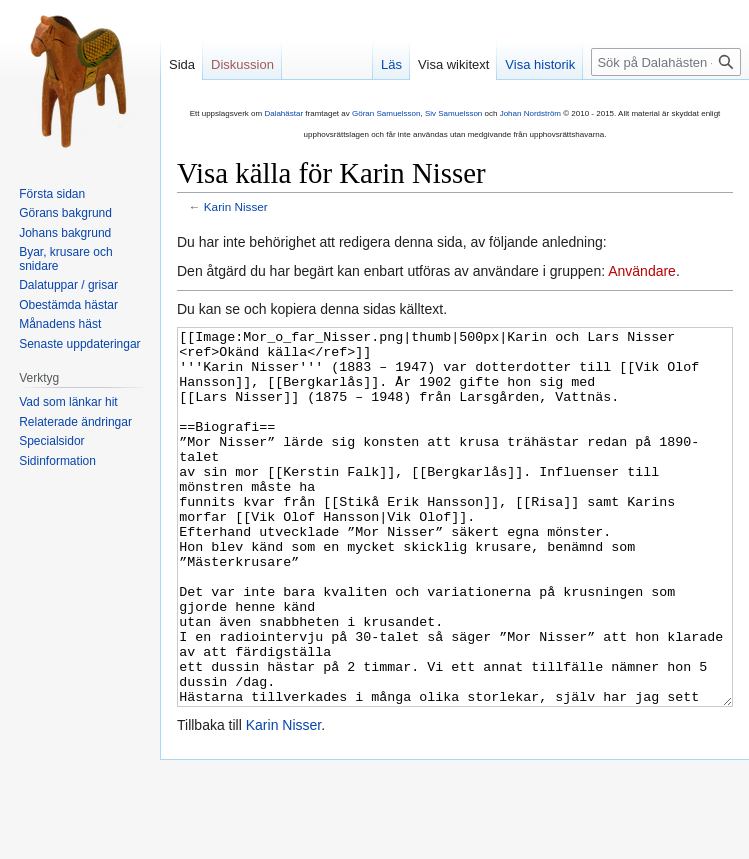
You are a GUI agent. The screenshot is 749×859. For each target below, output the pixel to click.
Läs (391, 64)
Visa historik (540, 64)
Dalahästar (283, 113)
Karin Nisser (236, 206)
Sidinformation (57, 461)
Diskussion (242, 64)
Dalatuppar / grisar (68, 285)
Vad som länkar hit (68, 402)
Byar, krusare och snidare (65, 259)
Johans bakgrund (65, 233)
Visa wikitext (453, 64)
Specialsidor (51, 441)
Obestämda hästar (68, 305)
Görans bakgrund (65, 213)
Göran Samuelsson (386, 113)
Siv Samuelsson (453, 113)
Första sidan (52, 194)
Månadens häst (60, 324)
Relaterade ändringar (75, 422)
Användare (642, 271)
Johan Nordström (530, 113)
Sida (182, 64)
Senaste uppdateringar (79, 344)
